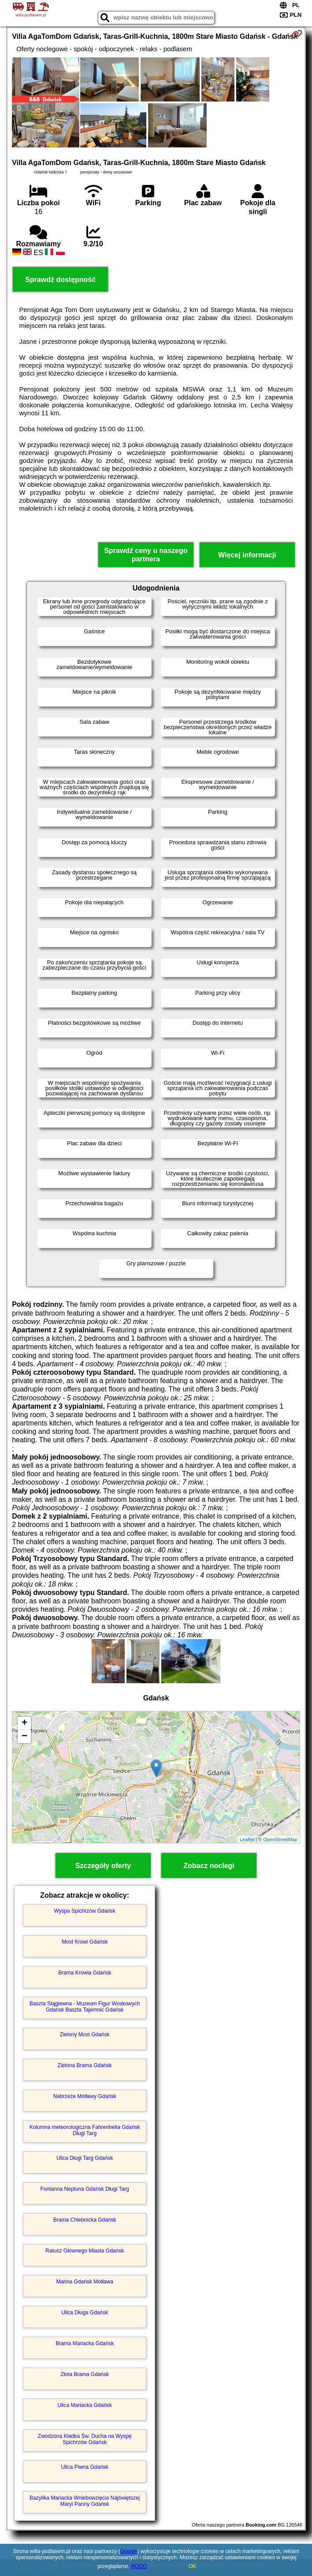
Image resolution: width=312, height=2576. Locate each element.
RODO (139, 2566)
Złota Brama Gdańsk (84, 2374)
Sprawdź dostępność (60, 279)
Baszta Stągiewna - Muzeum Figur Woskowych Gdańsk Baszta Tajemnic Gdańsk (85, 2007)
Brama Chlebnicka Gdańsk (84, 2220)
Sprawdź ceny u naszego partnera (145, 555)
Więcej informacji (247, 555)
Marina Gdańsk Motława (84, 2282)
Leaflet (247, 1839)
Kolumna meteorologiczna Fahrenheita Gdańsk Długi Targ (85, 2130)
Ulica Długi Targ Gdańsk (84, 2158)
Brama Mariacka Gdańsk (85, 2343)
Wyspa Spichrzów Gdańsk (84, 1911)
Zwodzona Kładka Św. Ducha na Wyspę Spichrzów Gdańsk (85, 2439)
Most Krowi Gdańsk (85, 1942)
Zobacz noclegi (208, 1865)
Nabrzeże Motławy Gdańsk (84, 2096)
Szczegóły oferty (103, 1865)
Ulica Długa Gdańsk (84, 2312)
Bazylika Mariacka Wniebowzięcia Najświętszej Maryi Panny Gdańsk (85, 2501)
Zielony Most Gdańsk (85, 2034)
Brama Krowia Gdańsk (84, 1973)
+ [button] (24, 1723)
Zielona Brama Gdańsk (85, 2065)
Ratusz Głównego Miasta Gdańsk (84, 2251)
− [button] (24, 1736)
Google (128, 2551)
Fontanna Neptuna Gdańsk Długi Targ (85, 2189)
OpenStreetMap (280, 1839)
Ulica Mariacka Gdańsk (84, 2405)
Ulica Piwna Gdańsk (84, 2467)
